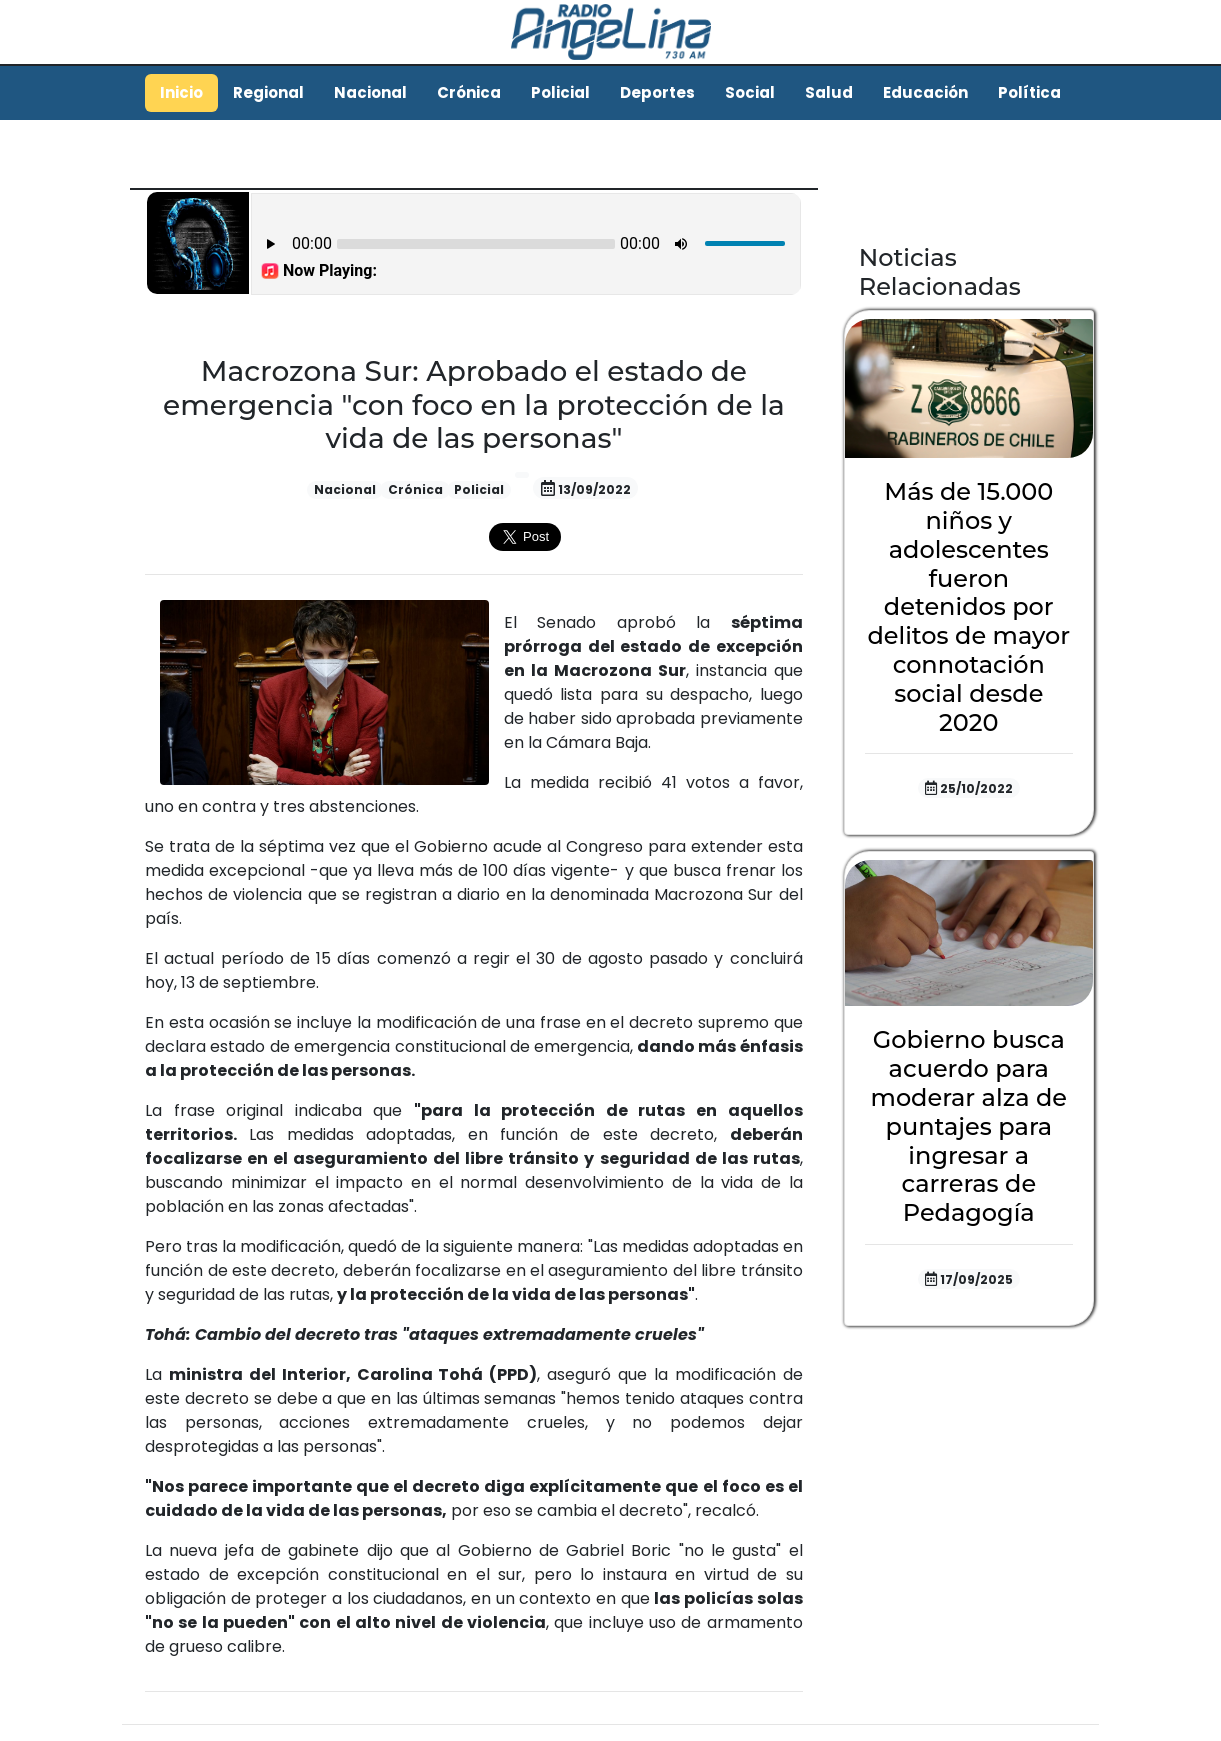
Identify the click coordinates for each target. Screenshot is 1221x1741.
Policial (560, 92)
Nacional (370, 92)
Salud (829, 92)
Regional (268, 92)
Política (1029, 92)
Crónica (469, 92)
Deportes (657, 92)
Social (750, 92)
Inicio (181, 92)
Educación (925, 92)
